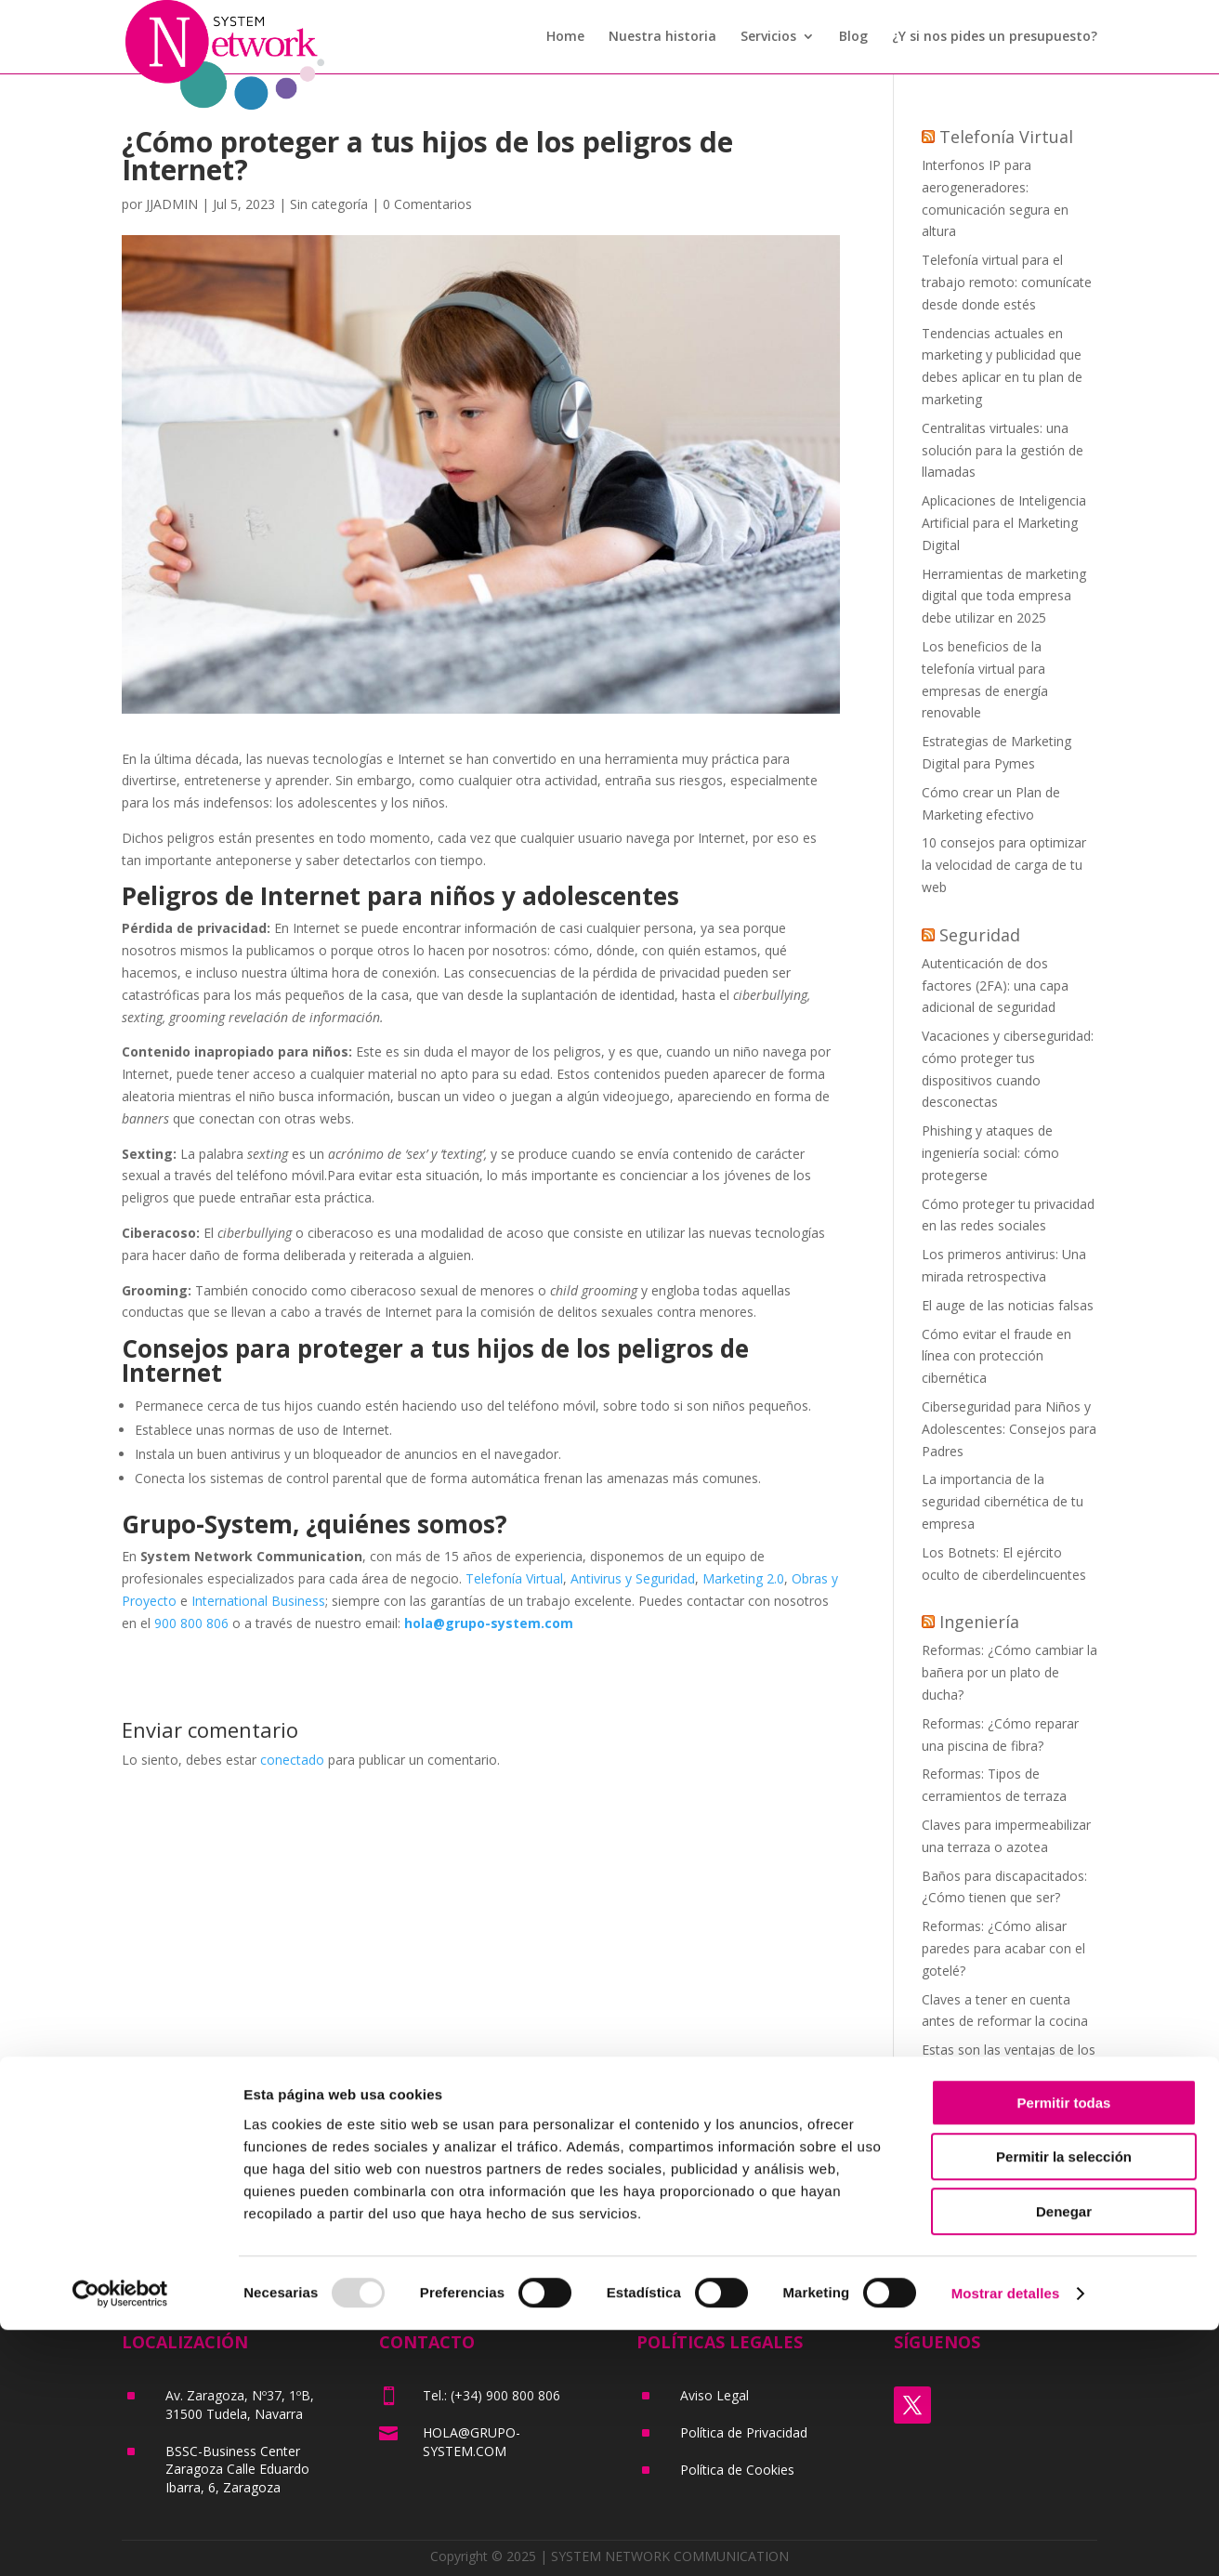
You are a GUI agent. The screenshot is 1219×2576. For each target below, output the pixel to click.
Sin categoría (329, 204)
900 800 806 (191, 1623)
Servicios (768, 38)
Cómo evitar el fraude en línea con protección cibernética (996, 1356)
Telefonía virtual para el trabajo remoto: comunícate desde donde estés (1007, 282)
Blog (853, 38)
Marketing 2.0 (743, 1578)
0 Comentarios (427, 204)
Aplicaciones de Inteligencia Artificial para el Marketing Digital (1004, 523)
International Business (258, 1601)
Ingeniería (979, 1621)
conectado (292, 1759)
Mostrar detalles (1005, 2539)
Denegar (1064, 2457)
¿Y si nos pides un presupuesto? (994, 38)
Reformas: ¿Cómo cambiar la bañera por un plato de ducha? (1009, 1672)
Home (565, 38)
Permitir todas (1064, 2349)
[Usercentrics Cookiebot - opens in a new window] (120, 2540)
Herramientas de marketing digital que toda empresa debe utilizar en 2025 (1004, 596)
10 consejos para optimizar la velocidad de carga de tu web (1004, 865)
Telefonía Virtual (514, 1578)
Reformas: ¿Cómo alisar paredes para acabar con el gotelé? (1003, 1948)
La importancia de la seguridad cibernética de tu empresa (1002, 1501)
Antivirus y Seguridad (632, 1578)
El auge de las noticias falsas (1008, 1305)
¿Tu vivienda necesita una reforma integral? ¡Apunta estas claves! (999, 2123)
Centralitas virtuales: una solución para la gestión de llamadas (1002, 450)
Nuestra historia (662, 38)
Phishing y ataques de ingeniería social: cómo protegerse (990, 1153)
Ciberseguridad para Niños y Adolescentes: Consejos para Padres (1009, 1429)
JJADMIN (172, 204)
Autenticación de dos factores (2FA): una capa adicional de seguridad (995, 985)
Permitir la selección (1064, 2404)
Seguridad (979, 935)
